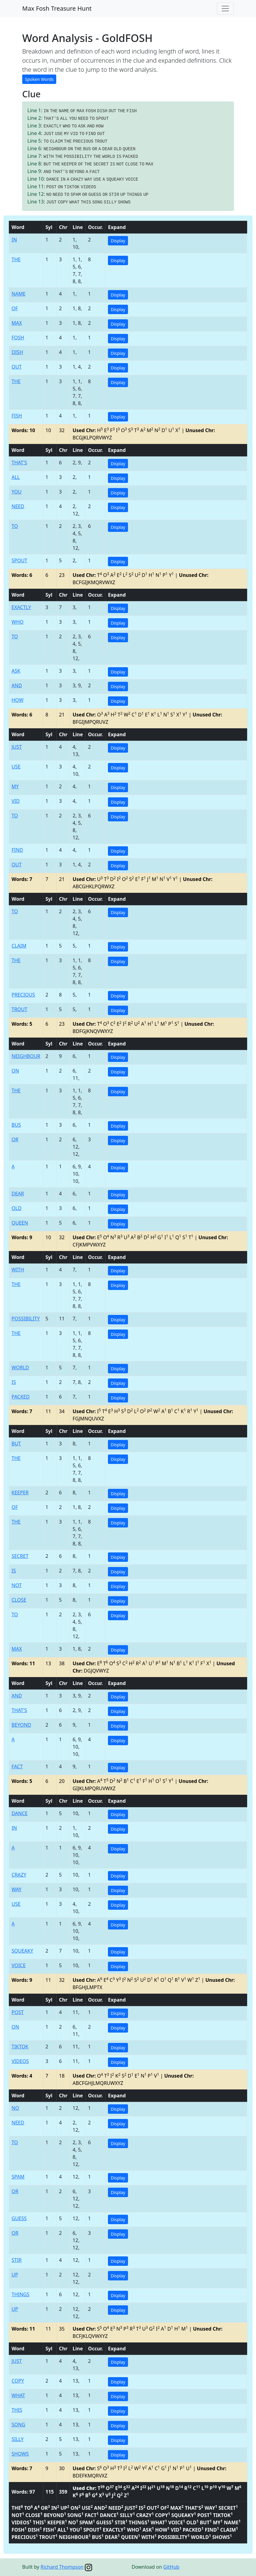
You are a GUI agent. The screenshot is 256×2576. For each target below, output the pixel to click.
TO (92, 118)
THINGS (134, 194)
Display (118, 241)
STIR (114, 194)
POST (51, 187)
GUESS (94, 194)
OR (94, 149)
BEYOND (76, 171)
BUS (87, 149)
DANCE (52, 179)
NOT (120, 164)
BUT (47, 164)
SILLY (110, 202)
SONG (97, 202)
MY (66, 133)
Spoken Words (39, 79)
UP (123, 194)
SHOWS (124, 202)
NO (48, 194)
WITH (48, 156)
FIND (91, 133)
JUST (48, 133)
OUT (112, 111)
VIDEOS (88, 187)
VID (74, 133)
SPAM (76, 194)
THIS (86, 202)
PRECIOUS (83, 141)
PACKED (130, 156)
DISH (102, 111)
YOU (73, 118)
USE (59, 133)
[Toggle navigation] (225, 8)
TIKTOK (71, 187)
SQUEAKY (115, 179)
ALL (64, 118)
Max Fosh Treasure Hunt (57, 8)
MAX (80, 111)
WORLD (108, 156)
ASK (82, 126)
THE (53, 111)
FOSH (91, 111)
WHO (66, 126)
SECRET (101, 164)
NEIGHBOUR (55, 149)
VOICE (132, 179)
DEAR (107, 149)
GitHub (171, 2567)
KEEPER (69, 164)
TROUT (101, 141)
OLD (117, 149)
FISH (131, 111)
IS (119, 156)
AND (91, 126)
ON (70, 149)
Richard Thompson (61, 2567)
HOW (99, 126)
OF (72, 111)
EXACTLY (52, 126)
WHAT (74, 202)
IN (46, 111)
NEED (83, 118)
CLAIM (56, 141)
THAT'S (51, 118)
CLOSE (131, 164)
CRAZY (77, 179)
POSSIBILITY (78, 156)
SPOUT (102, 118)
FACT (94, 171)
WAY (88, 179)
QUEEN (129, 149)
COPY (63, 202)
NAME (64, 111)
